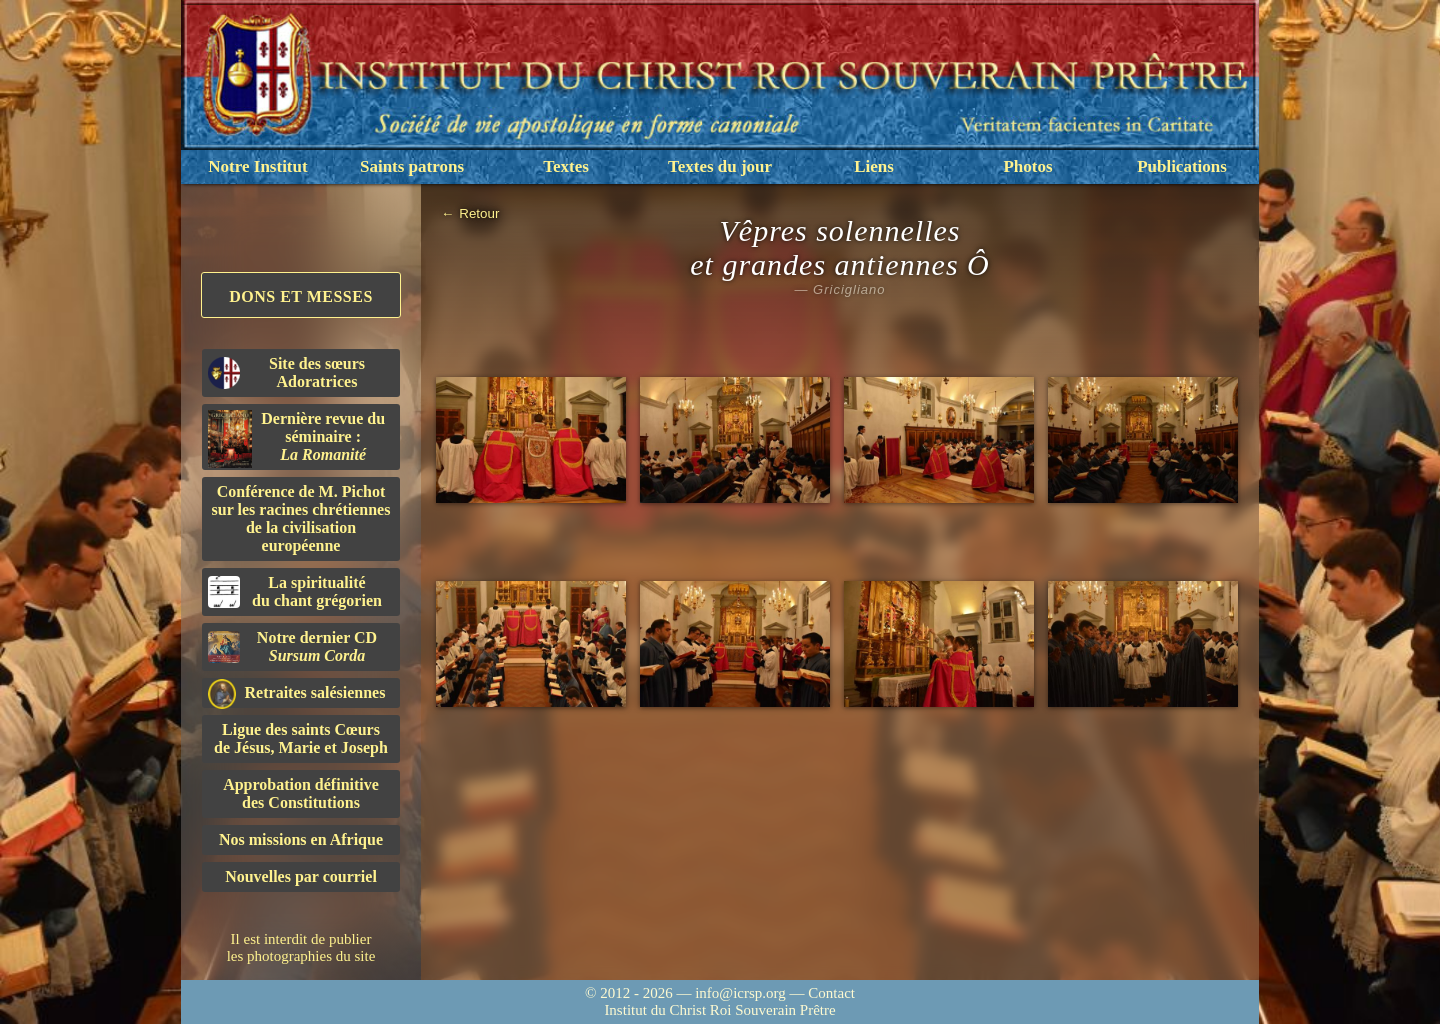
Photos (1027, 166)
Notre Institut (257, 166)
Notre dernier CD (292, 646)
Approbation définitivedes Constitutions (301, 793)
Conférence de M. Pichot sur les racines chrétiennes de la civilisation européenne (301, 518)
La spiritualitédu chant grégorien (295, 591)
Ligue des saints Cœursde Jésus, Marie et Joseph (301, 738)
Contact (831, 993)
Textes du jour (720, 166)
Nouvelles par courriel (301, 876)
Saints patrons (412, 166)
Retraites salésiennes (296, 693)
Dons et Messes (301, 296)
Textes (566, 166)
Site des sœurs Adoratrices (286, 372)
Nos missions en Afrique (301, 839)
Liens (874, 166)
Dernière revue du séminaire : (296, 439)
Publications (1182, 166)
